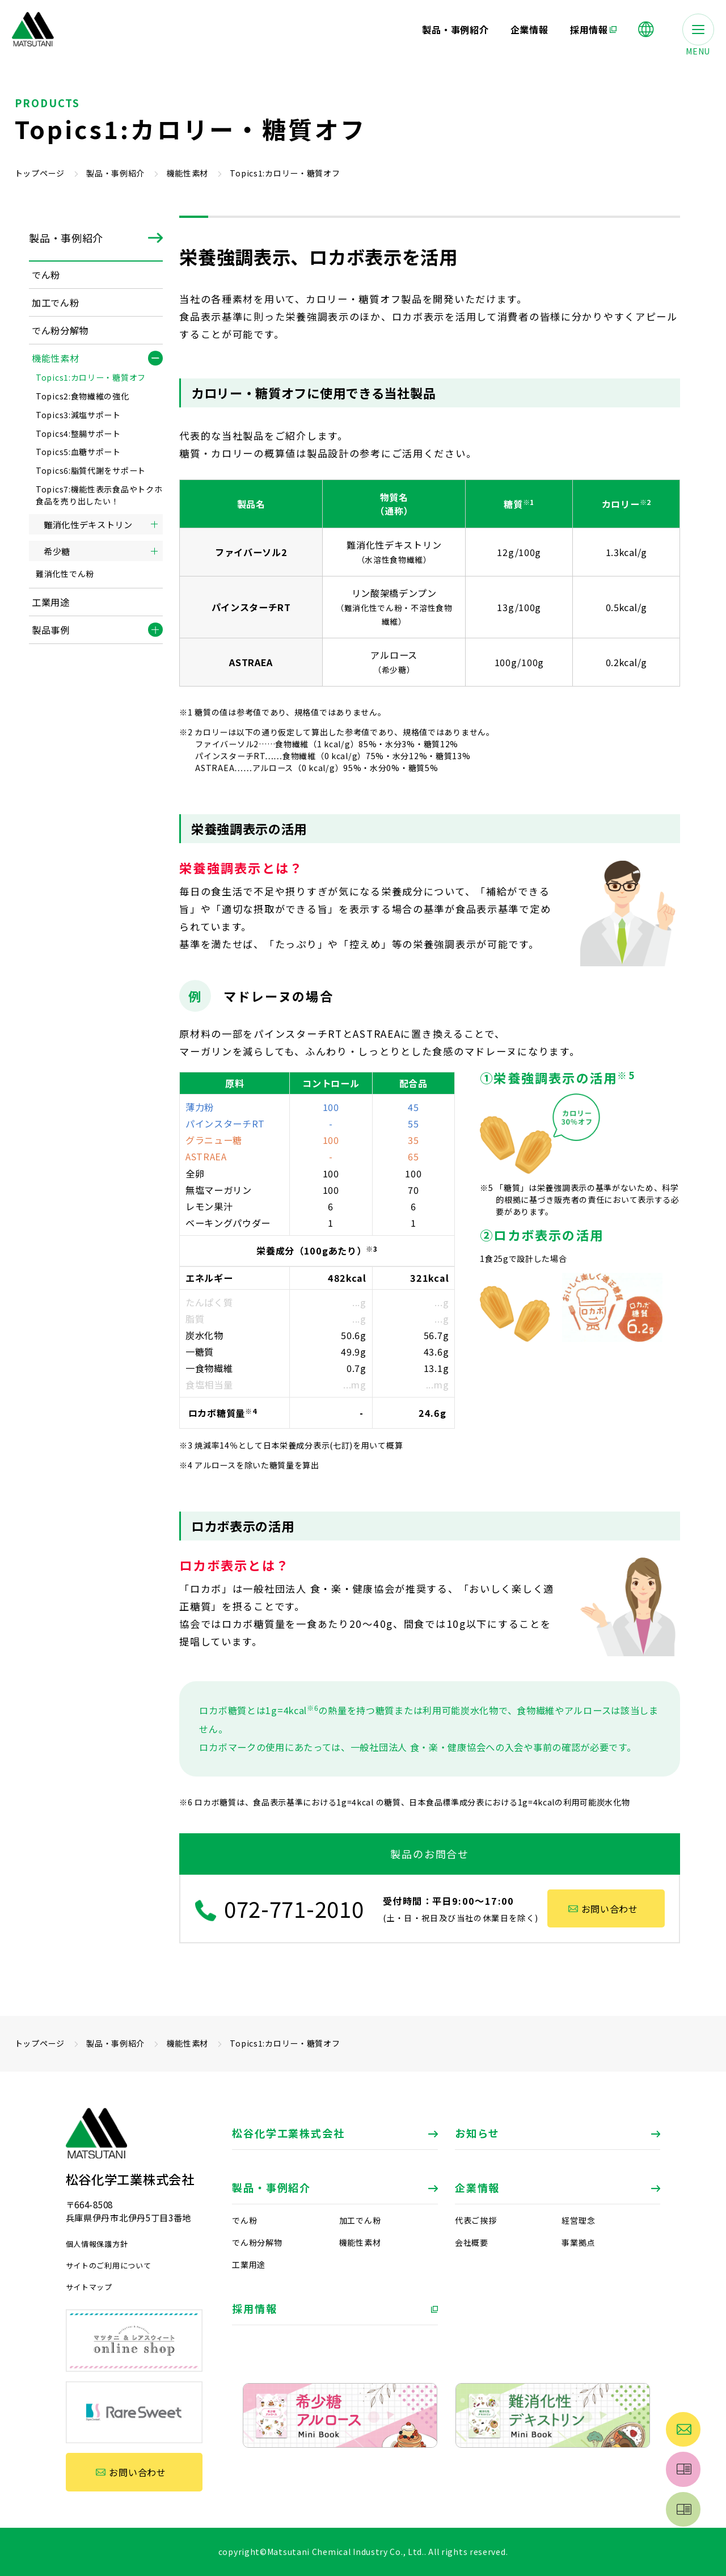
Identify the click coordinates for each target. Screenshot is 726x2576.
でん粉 (244, 2220)
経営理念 (578, 2220)
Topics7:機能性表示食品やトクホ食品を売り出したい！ (99, 495)
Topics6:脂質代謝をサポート (91, 470)
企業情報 (477, 2187)
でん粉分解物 (257, 2242)
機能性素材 (188, 173)
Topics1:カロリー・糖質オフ (91, 377)
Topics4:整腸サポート (78, 433)
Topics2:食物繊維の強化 (82, 396)
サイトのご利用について (108, 2265)
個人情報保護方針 (97, 2243)
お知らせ (477, 2132)
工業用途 (248, 2264)
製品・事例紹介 (115, 173)
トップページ (40, 173)
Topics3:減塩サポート (78, 414)
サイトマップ (89, 2287)
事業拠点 (578, 2242)
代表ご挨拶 (476, 2220)
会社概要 (471, 2242)
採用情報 (254, 2308)
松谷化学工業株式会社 (288, 2132)
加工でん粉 (360, 2220)
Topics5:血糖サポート (78, 451)
